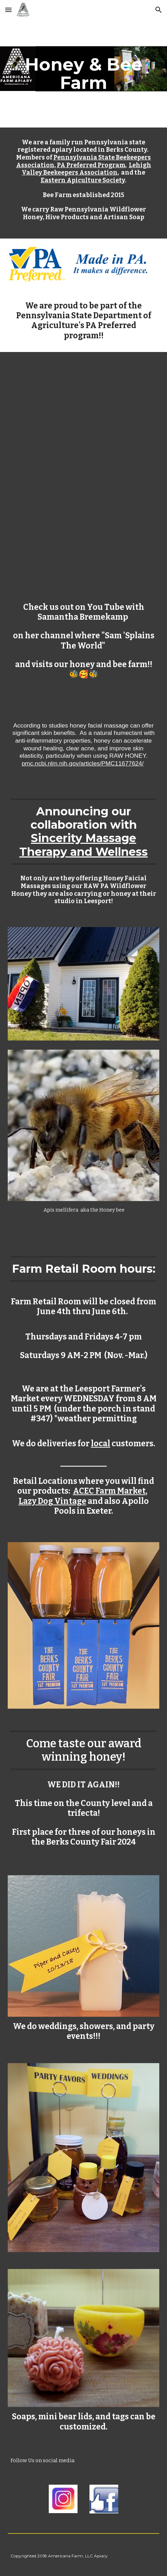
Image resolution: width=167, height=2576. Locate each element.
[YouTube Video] (83, 411)
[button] (8, 9)
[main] (83, 73)
